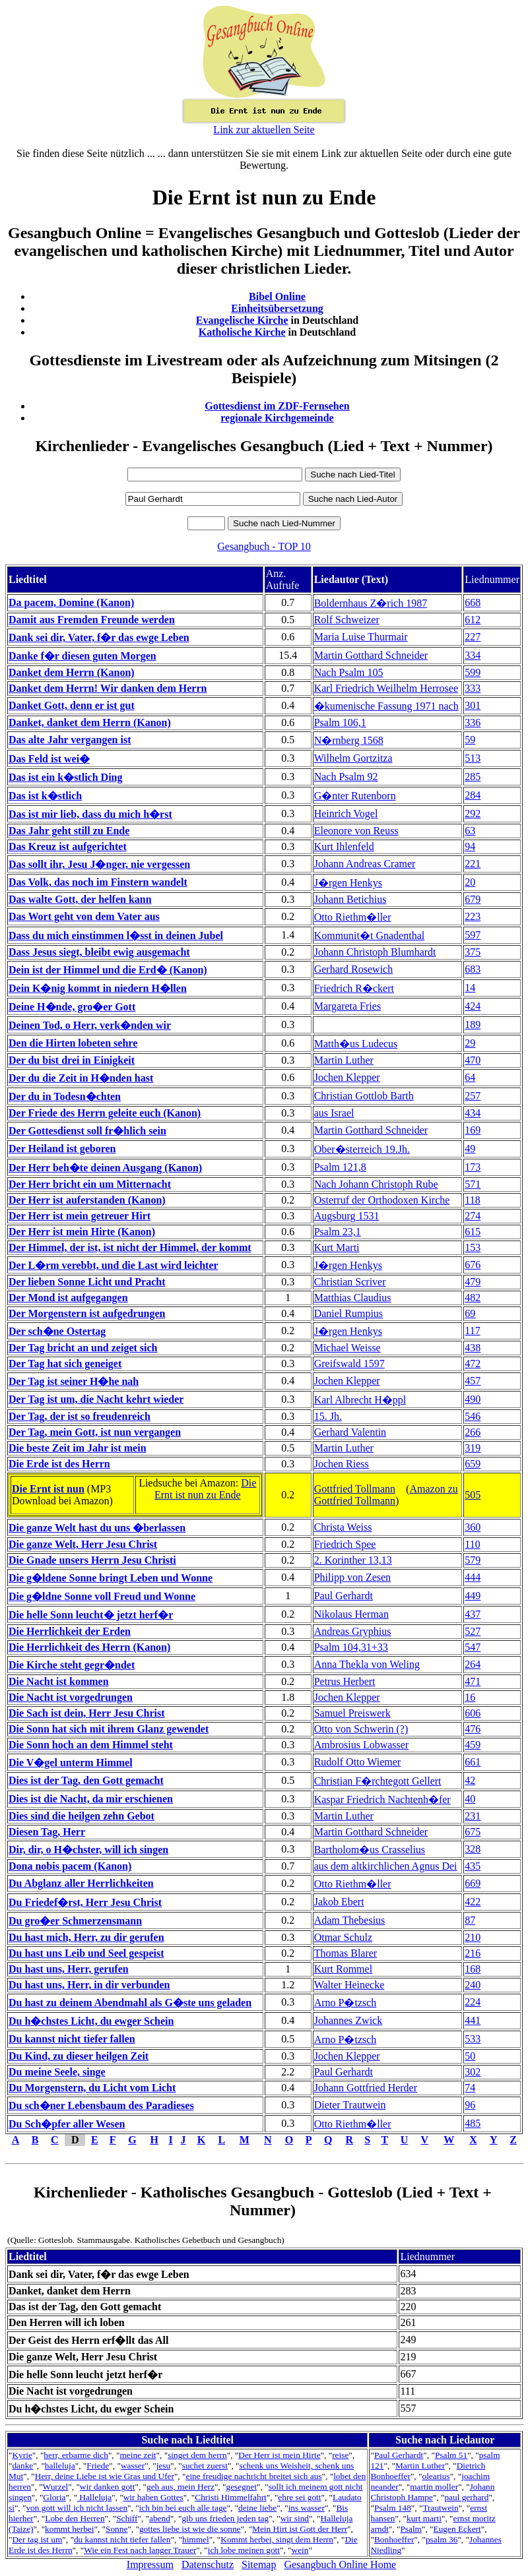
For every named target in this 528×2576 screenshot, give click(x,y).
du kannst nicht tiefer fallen (122, 2539)
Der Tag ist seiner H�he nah (74, 1381)
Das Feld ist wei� (49, 758)
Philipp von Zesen (352, 1577)
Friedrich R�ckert (354, 988)
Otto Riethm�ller (352, 917)
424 (472, 1006)
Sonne (116, 2529)
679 (472, 899)
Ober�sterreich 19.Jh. (362, 1149)
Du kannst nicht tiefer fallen (72, 2038)
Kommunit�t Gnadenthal (369, 935)
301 (472, 705)
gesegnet (241, 2487)
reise (340, 2455)
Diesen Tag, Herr (47, 1831)
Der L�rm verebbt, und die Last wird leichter (113, 1265)
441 (472, 2020)
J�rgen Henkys (348, 882)
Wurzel (56, 2487)
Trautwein (440, 2508)
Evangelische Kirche (242, 320)
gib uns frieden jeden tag (225, 2518)
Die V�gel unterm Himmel (71, 1762)
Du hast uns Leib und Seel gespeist (86, 1953)
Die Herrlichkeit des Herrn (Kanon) (89, 1647)
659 (472, 1463)
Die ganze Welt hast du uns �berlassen (97, 1527)
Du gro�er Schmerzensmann (75, 1920)
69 (470, 1313)
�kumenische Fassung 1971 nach (386, 706)
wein (300, 2550)
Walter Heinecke (349, 1984)
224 (472, 2002)
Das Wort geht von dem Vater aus (84, 916)
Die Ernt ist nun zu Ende (205, 1488)
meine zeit (137, 2455)
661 (472, 1761)
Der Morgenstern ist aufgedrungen (87, 1313)
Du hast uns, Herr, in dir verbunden (89, 1984)
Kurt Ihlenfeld (344, 846)
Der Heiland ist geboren (62, 1148)
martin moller (434, 2487)
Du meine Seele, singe (57, 2071)
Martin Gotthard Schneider (371, 655)
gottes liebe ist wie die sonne (190, 2529)
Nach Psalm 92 (346, 776)
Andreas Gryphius (352, 1631)
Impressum (150, 2564)
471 (472, 1681)
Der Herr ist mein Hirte (279, 2455)
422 (472, 1901)
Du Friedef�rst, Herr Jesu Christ (85, 1902)
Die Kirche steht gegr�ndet (72, 1665)
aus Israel (334, 1113)
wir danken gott (107, 2487)
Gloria (54, 2497)
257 (472, 1095)
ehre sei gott (299, 2497)
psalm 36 (442, 2539)
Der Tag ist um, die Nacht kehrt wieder (96, 1399)
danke (22, 2465)
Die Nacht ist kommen (59, 1681)
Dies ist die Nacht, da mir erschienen (91, 1798)
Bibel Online (277, 296)
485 (472, 2123)
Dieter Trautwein (350, 2104)
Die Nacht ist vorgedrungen (71, 1697)
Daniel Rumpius (348, 1313)
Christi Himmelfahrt (230, 2497)
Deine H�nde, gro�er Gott (72, 1006)
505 (472, 1494)
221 (472, 863)
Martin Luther (344, 1060)
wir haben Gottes (153, 2497)
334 (472, 655)
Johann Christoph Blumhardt (375, 952)
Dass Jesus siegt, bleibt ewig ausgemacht (99, 952)
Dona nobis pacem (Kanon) (70, 1866)
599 (472, 672)
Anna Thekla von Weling (367, 1664)
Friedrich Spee (345, 1544)
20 (470, 882)
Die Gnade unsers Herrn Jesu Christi (92, 1560)
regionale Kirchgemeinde (276, 417)
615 (472, 1231)
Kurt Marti (337, 1247)
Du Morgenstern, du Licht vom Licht (92, 2087)
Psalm (411, 2529)
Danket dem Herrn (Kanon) (72, 672)
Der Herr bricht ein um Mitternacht (90, 1184)
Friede (97, 2465)
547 (472, 1647)
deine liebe (257, 2508)
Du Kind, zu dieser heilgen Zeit (78, 2056)
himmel (195, 2539)
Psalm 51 (451, 2455)
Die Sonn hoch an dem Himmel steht (91, 1744)
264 (472, 1664)
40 (470, 1798)
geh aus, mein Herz (180, 2487)
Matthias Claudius (352, 1297)
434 (472, 1113)
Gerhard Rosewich (353, 969)
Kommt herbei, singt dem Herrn (276, 2539)
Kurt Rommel (343, 1969)
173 (472, 1167)
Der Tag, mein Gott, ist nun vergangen (95, 1432)
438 (472, 1347)
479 (472, 1281)
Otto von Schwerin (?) (361, 1728)
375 (472, 952)
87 (470, 1920)
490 (472, 1399)
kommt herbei (69, 2529)
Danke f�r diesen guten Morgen (82, 655)
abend (159, 2518)
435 (472, 1866)
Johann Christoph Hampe (432, 2492)
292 (472, 813)
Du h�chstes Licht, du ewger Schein (91, 2021)
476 (472, 1728)
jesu (163, 2465)
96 (470, 2104)
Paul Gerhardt (343, 1595)
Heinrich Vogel (346, 813)
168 (472, 1969)
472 (472, 1363)
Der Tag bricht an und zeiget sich (83, 1347)
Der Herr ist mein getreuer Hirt (79, 1215)
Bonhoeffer (394, 2539)
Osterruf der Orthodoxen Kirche (382, 1200)
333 (472, 688)
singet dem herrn (197, 2455)
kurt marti (424, 2518)
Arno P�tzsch (345, 2002)
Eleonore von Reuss (356, 830)
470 (472, 1060)
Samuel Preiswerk (352, 1713)
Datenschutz (208, 2564)
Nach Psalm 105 (348, 672)
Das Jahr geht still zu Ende (69, 830)
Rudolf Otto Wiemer (357, 1761)
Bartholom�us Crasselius (369, 1849)
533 (472, 2038)
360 (472, 1527)
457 (472, 1380)
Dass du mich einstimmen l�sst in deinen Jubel (116, 935)
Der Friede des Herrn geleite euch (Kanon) (105, 1113)
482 (472, 1297)
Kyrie (22, 2455)
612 (472, 619)
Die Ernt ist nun (48, 1488)
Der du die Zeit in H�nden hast (81, 1078)
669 (472, 1883)
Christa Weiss (343, 1527)
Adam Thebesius (349, 1920)
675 (472, 1831)
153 (472, 1247)
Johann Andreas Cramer (365, 863)
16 (470, 1697)
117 (472, 1330)
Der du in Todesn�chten (65, 1096)
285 (472, 776)
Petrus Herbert (345, 1681)
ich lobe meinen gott (244, 2550)
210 (472, 1937)
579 (472, 1560)
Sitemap (259, 2564)
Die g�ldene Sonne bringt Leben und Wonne (111, 1577)
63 (470, 830)
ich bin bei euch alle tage (183, 2508)
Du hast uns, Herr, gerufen (69, 1969)
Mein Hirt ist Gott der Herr (299, 2529)
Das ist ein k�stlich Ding (65, 777)
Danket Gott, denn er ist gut (72, 705)
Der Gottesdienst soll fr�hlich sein (87, 1130)
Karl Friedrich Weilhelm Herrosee (386, 688)
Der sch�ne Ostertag (57, 1331)
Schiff (126, 2518)
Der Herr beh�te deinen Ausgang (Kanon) (105, 1167)
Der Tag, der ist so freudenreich (79, 1416)
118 (472, 1200)
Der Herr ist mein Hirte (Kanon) (82, 1231)
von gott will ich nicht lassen (76, 2508)
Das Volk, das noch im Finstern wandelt (98, 882)
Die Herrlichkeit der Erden (70, 1631)
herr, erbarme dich (76, 2455)
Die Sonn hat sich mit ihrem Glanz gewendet (109, 1728)
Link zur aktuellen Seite (263, 129)
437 (472, 1614)
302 (472, 2071)
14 (470, 987)
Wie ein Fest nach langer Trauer (140, 2550)
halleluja (60, 2465)
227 (472, 636)
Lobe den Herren (74, 2518)
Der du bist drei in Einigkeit (72, 1060)
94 (470, 846)
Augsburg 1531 (347, 1215)
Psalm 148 (392, 2508)
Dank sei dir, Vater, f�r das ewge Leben (99, 637)
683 (472, 969)
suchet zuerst (205, 2465)
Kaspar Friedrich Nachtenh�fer (382, 1799)
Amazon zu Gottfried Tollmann (386, 1494)
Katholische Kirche (242, 332)
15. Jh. (328, 1416)
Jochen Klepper (347, 1077)
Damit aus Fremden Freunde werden (92, 619)
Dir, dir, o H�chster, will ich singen (88, 1849)
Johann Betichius (350, 899)
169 (472, 1130)
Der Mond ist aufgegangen (68, 1297)
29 (470, 1043)
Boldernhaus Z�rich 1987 (371, 603)
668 (472, 602)
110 (472, 1544)
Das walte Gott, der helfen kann (80, 899)
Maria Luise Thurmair (361, 636)
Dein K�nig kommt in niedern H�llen (98, 988)
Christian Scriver (350, 1281)
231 (472, 1816)
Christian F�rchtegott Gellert (378, 1781)
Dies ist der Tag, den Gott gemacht (86, 1780)
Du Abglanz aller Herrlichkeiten (81, 1883)
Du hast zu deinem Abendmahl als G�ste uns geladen (130, 2002)
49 (470, 1148)
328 (472, 1849)
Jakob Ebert (339, 1901)
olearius (435, 2476)
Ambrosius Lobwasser (361, 1744)
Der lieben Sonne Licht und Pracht (87, 1281)
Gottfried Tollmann (354, 1488)
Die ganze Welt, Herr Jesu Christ (83, 1544)
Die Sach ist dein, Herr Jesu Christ (87, 1713)
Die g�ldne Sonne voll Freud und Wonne (102, 1596)
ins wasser (306, 2508)
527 (472, 1631)
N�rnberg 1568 (348, 740)
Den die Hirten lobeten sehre (73, 1043)
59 (470, 739)
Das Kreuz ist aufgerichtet (68, 846)
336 (472, 722)
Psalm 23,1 (337, 1231)
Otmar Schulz (343, 1937)
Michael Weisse (347, 1347)
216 (472, 1953)
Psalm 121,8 (340, 1167)
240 (472, 1984)
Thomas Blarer (346, 1953)
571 (472, 1184)
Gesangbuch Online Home (340, 2564)
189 (472, 1024)
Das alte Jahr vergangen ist (70, 739)
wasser (133, 2465)
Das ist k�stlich (45, 795)
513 (472, 758)
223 (472, 916)
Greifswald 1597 (349, 1363)
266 (472, 1432)
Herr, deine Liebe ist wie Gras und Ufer (104, 2476)
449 (472, 1595)
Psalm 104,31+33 (351, 1647)
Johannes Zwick (348, 2020)
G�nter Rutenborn (355, 795)
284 (472, 795)
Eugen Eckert (457, 2529)
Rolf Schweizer (347, 619)
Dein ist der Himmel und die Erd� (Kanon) (108, 969)
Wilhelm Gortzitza (353, 758)
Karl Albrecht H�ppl (360, 1399)
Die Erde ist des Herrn (59, 1463)
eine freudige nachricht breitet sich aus (253, 2476)
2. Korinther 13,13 (353, 1560)
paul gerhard (466, 2497)
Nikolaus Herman (351, 1614)
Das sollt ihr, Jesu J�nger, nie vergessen (99, 864)
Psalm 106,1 (340, 722)
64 (470, 1077)
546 (472, 1416)
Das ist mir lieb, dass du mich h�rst (90, 814)
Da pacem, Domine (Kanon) (71, 602)
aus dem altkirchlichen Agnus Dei (385, 1866)
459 (472, 1744)
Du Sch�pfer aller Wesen (67, 2124)
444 (472, 1577)
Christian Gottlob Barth (364, 1095)
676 (472, 1264)
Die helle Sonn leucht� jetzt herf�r (91, 1614)
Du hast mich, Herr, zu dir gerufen (86, 1937)
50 (470, 2056)
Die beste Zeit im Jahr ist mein (78, 1448)
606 (472, 1713)
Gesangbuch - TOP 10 (263, 546)
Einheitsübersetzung (277, 308)
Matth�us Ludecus (356, 1043)
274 (472, 1215)
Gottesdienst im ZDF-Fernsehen (277, 406)
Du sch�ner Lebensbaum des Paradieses (101, 2105)
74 (470, 2087)
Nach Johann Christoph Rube (376, 1184)
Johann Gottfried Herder (365, 2087)
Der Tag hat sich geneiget (65, 1363)
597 (472, 934)
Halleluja (94, 2497)
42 (470, 1780)
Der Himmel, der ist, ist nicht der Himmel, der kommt (130, 1247)
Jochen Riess (341, 1463)
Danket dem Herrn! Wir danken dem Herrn (108, 688)
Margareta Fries (347, 1006)
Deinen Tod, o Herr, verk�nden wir (90, 1025)
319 (472, 1448)
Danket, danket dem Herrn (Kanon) (90, 722)
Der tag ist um (37, 2539)
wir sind (294, 2518)
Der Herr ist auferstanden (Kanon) (87, 1200)
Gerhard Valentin (350, 1432)
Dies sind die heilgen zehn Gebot (81, 1816)
